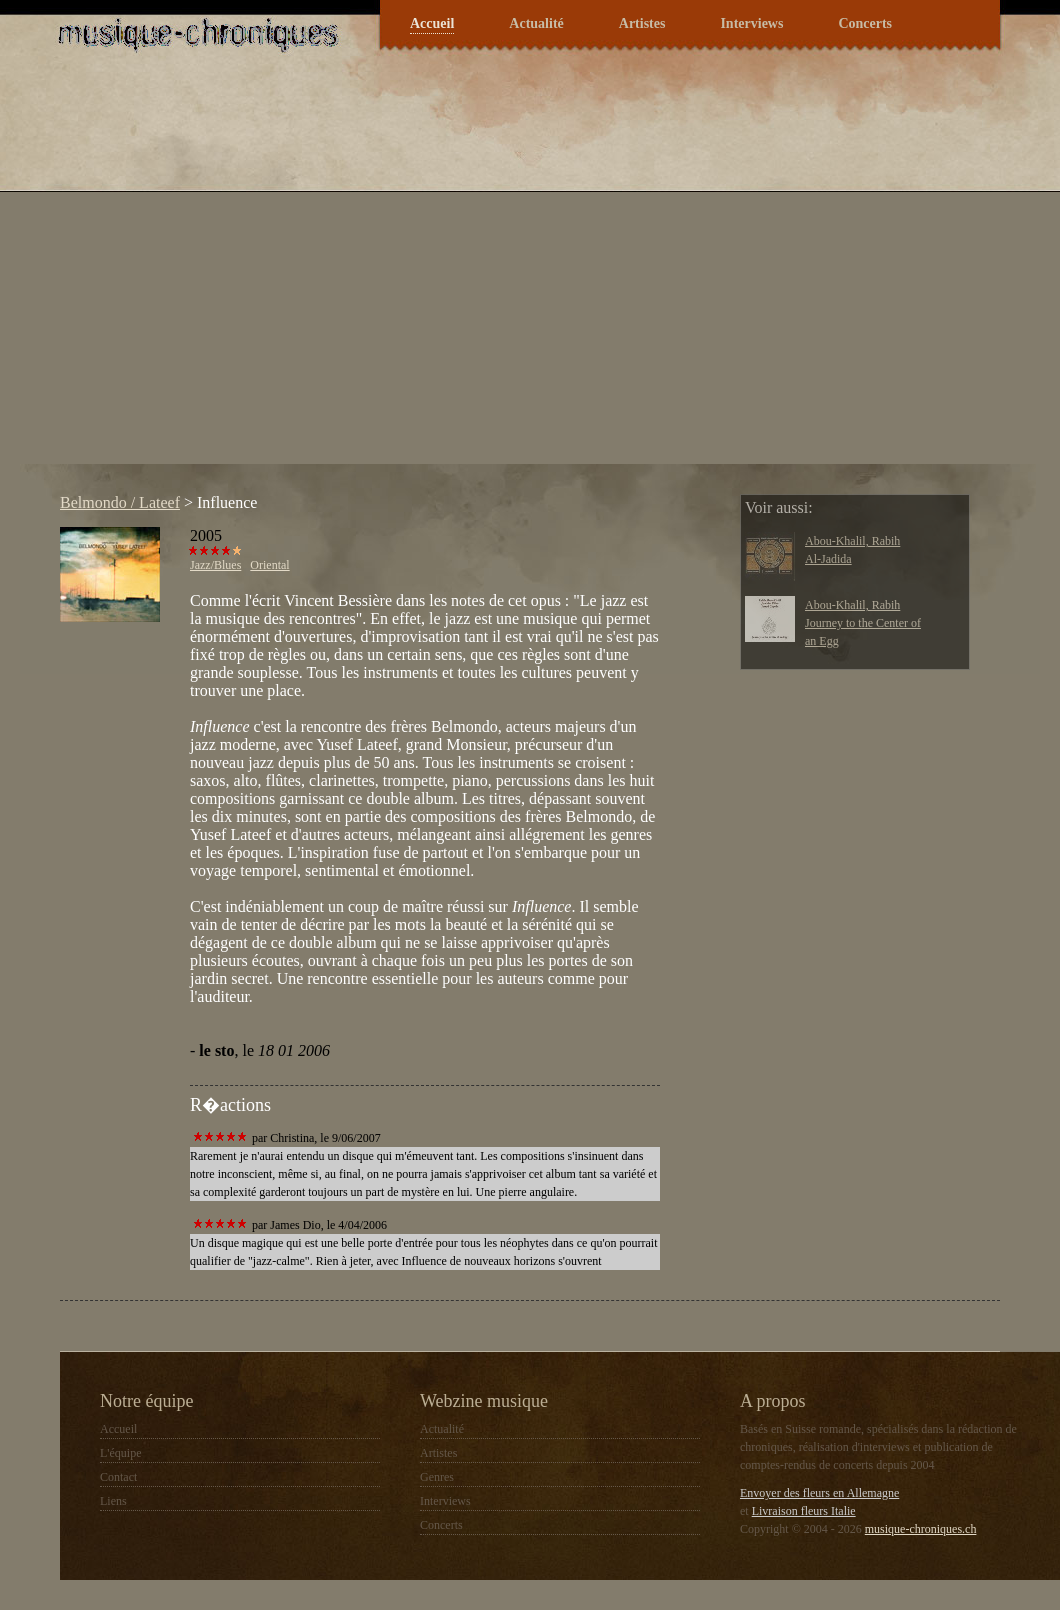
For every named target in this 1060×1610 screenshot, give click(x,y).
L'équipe (120, 1453)
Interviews (751, 23)
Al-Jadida (828, 559)
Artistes (642, 23)
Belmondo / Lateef (120, 502)
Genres (437, 1477)
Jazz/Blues (215, 565)
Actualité (536, 23)
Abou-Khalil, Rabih (852, 541)
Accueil (432, 23)
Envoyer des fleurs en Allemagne (819, 1493)
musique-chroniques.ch (921, 1529)
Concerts (865, 23)
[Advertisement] (187, 276)
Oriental (269, 565)
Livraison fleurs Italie (804, 1511)
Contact (118, 1477)
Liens (113, 1501)
